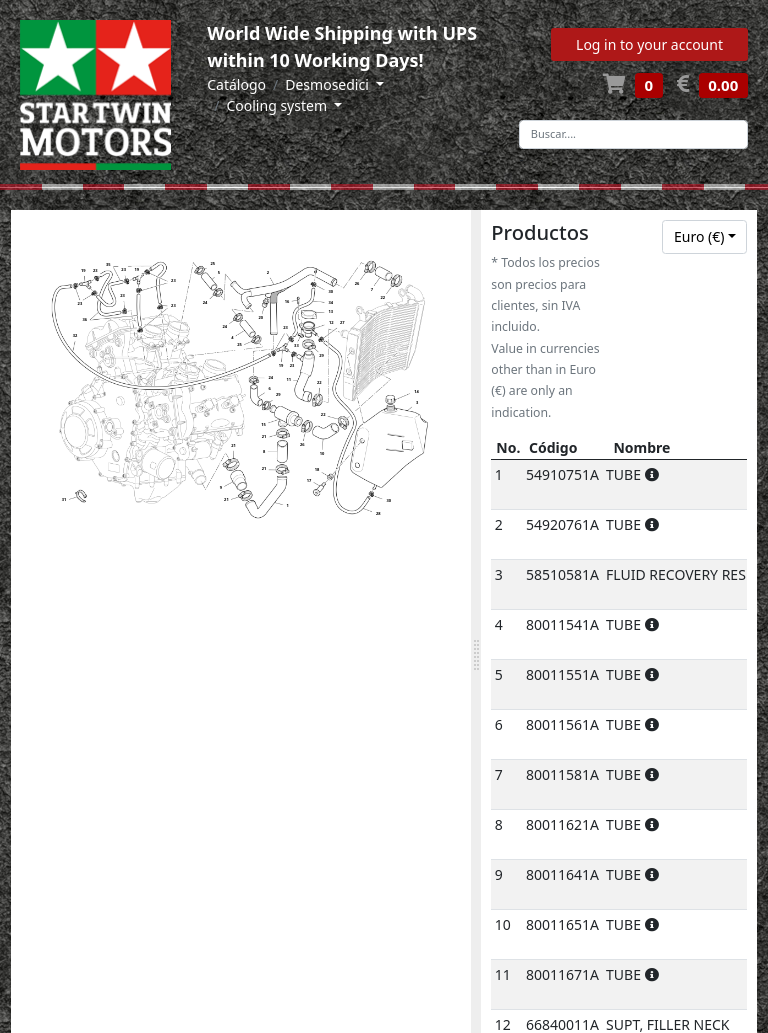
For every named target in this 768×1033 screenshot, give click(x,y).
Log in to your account (649, 44)
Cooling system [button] (278, 105)
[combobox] (704, 237)
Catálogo (236, 84)
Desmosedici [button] (328, 84)
